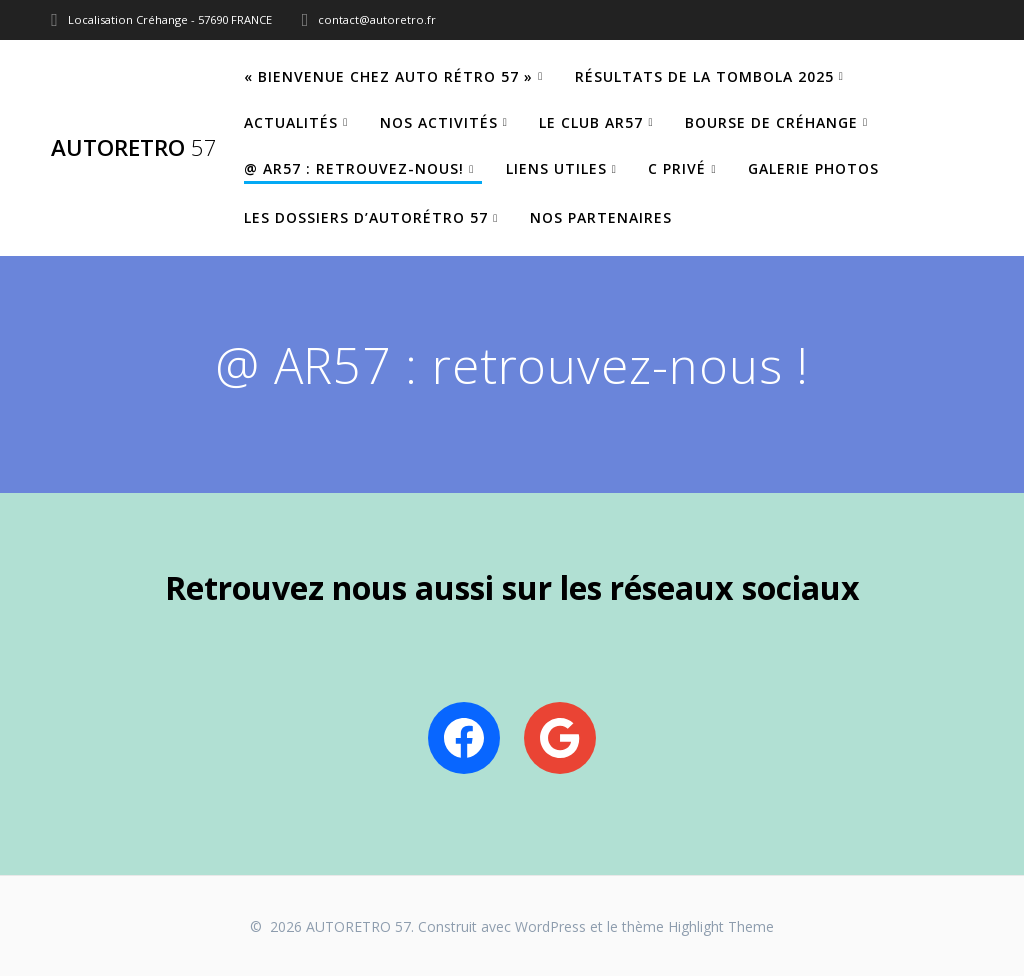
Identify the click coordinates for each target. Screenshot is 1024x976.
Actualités (291, 122)
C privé (677, 168)
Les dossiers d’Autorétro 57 (366, 217)
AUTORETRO (134, 148)
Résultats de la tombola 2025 (704, 76)
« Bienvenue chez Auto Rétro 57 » (388, 76)
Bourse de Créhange (771, 122)
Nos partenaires (601, 217)
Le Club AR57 (591, 122)
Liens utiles (556, 168)
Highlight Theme (721, 926)
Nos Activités (439, 122)
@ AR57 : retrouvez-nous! (354, 168)
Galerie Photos (813, 168)
